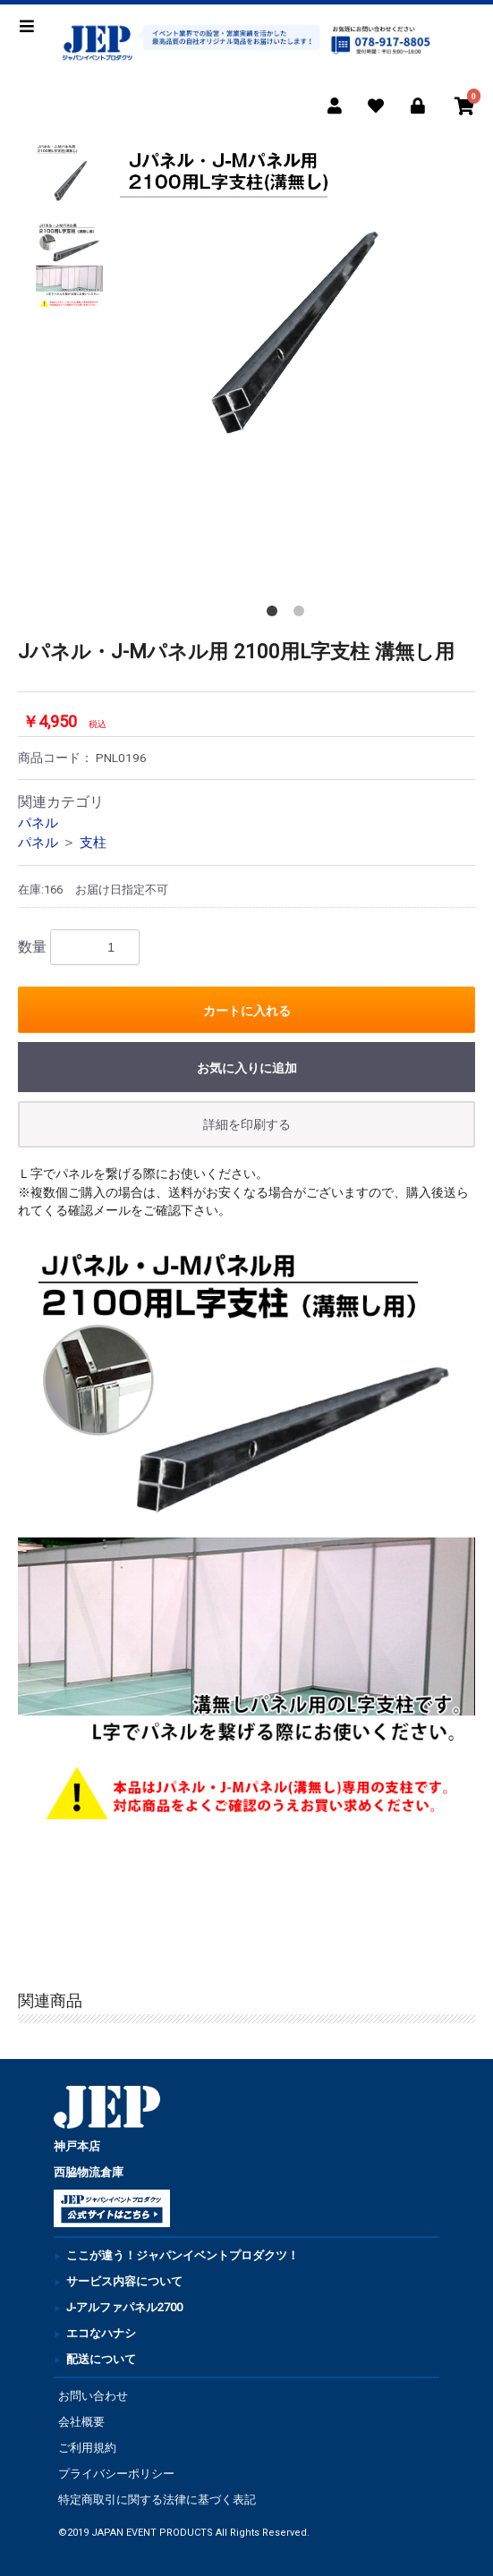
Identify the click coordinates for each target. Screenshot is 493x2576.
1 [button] (276, 614)
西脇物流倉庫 (88, 2172)
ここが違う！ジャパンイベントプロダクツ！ (182, 2255)
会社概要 (81, 2421)
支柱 (93, 843)
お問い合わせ (93, 2395)
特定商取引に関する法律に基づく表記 (157, 2499)
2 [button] (302, 614)
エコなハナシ (101, 2333)
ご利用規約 (87, 2447)
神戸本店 (77, 2146)
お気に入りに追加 (247, 1068)
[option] (288, 311)
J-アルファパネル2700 (124, 2307)
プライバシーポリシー (116, 2473)
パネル (38, 823)
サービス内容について (124, 2281)
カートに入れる (247, 1011)
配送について (101, 2359)
